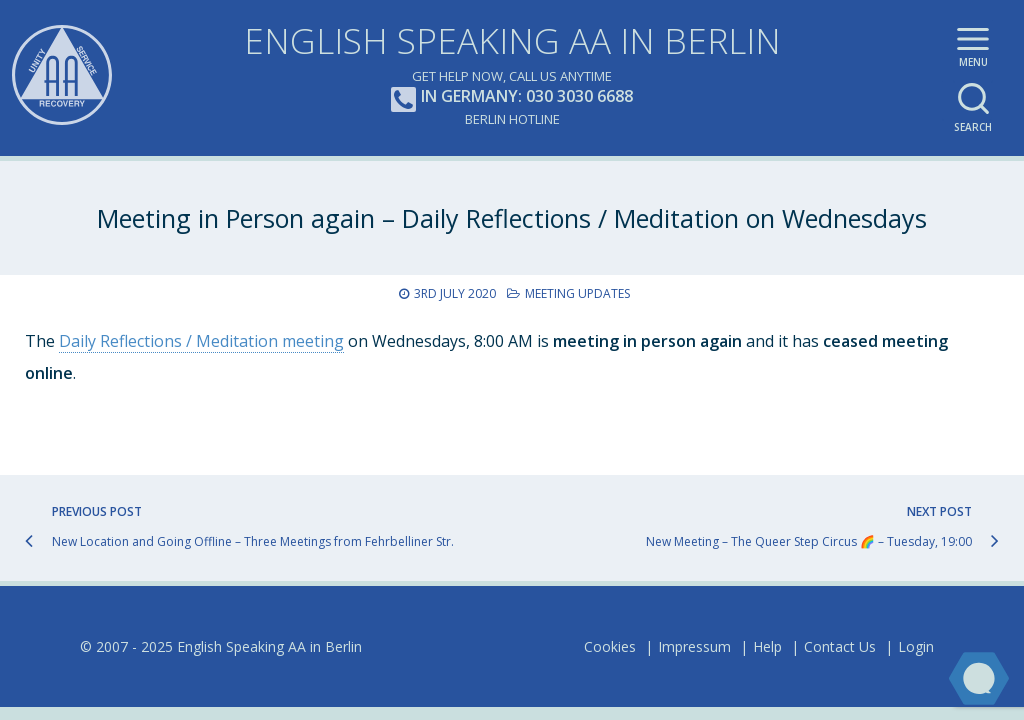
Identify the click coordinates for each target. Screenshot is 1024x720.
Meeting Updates (577, 293)
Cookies (610, 646)
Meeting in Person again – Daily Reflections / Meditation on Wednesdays (512, 218)
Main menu (973, 51)
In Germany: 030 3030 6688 (512, 97)
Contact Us (840, 646)
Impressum (694, 646)
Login (916, 646)
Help (767, 646)
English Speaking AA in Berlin (512, 40)
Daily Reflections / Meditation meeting (201, 341)
